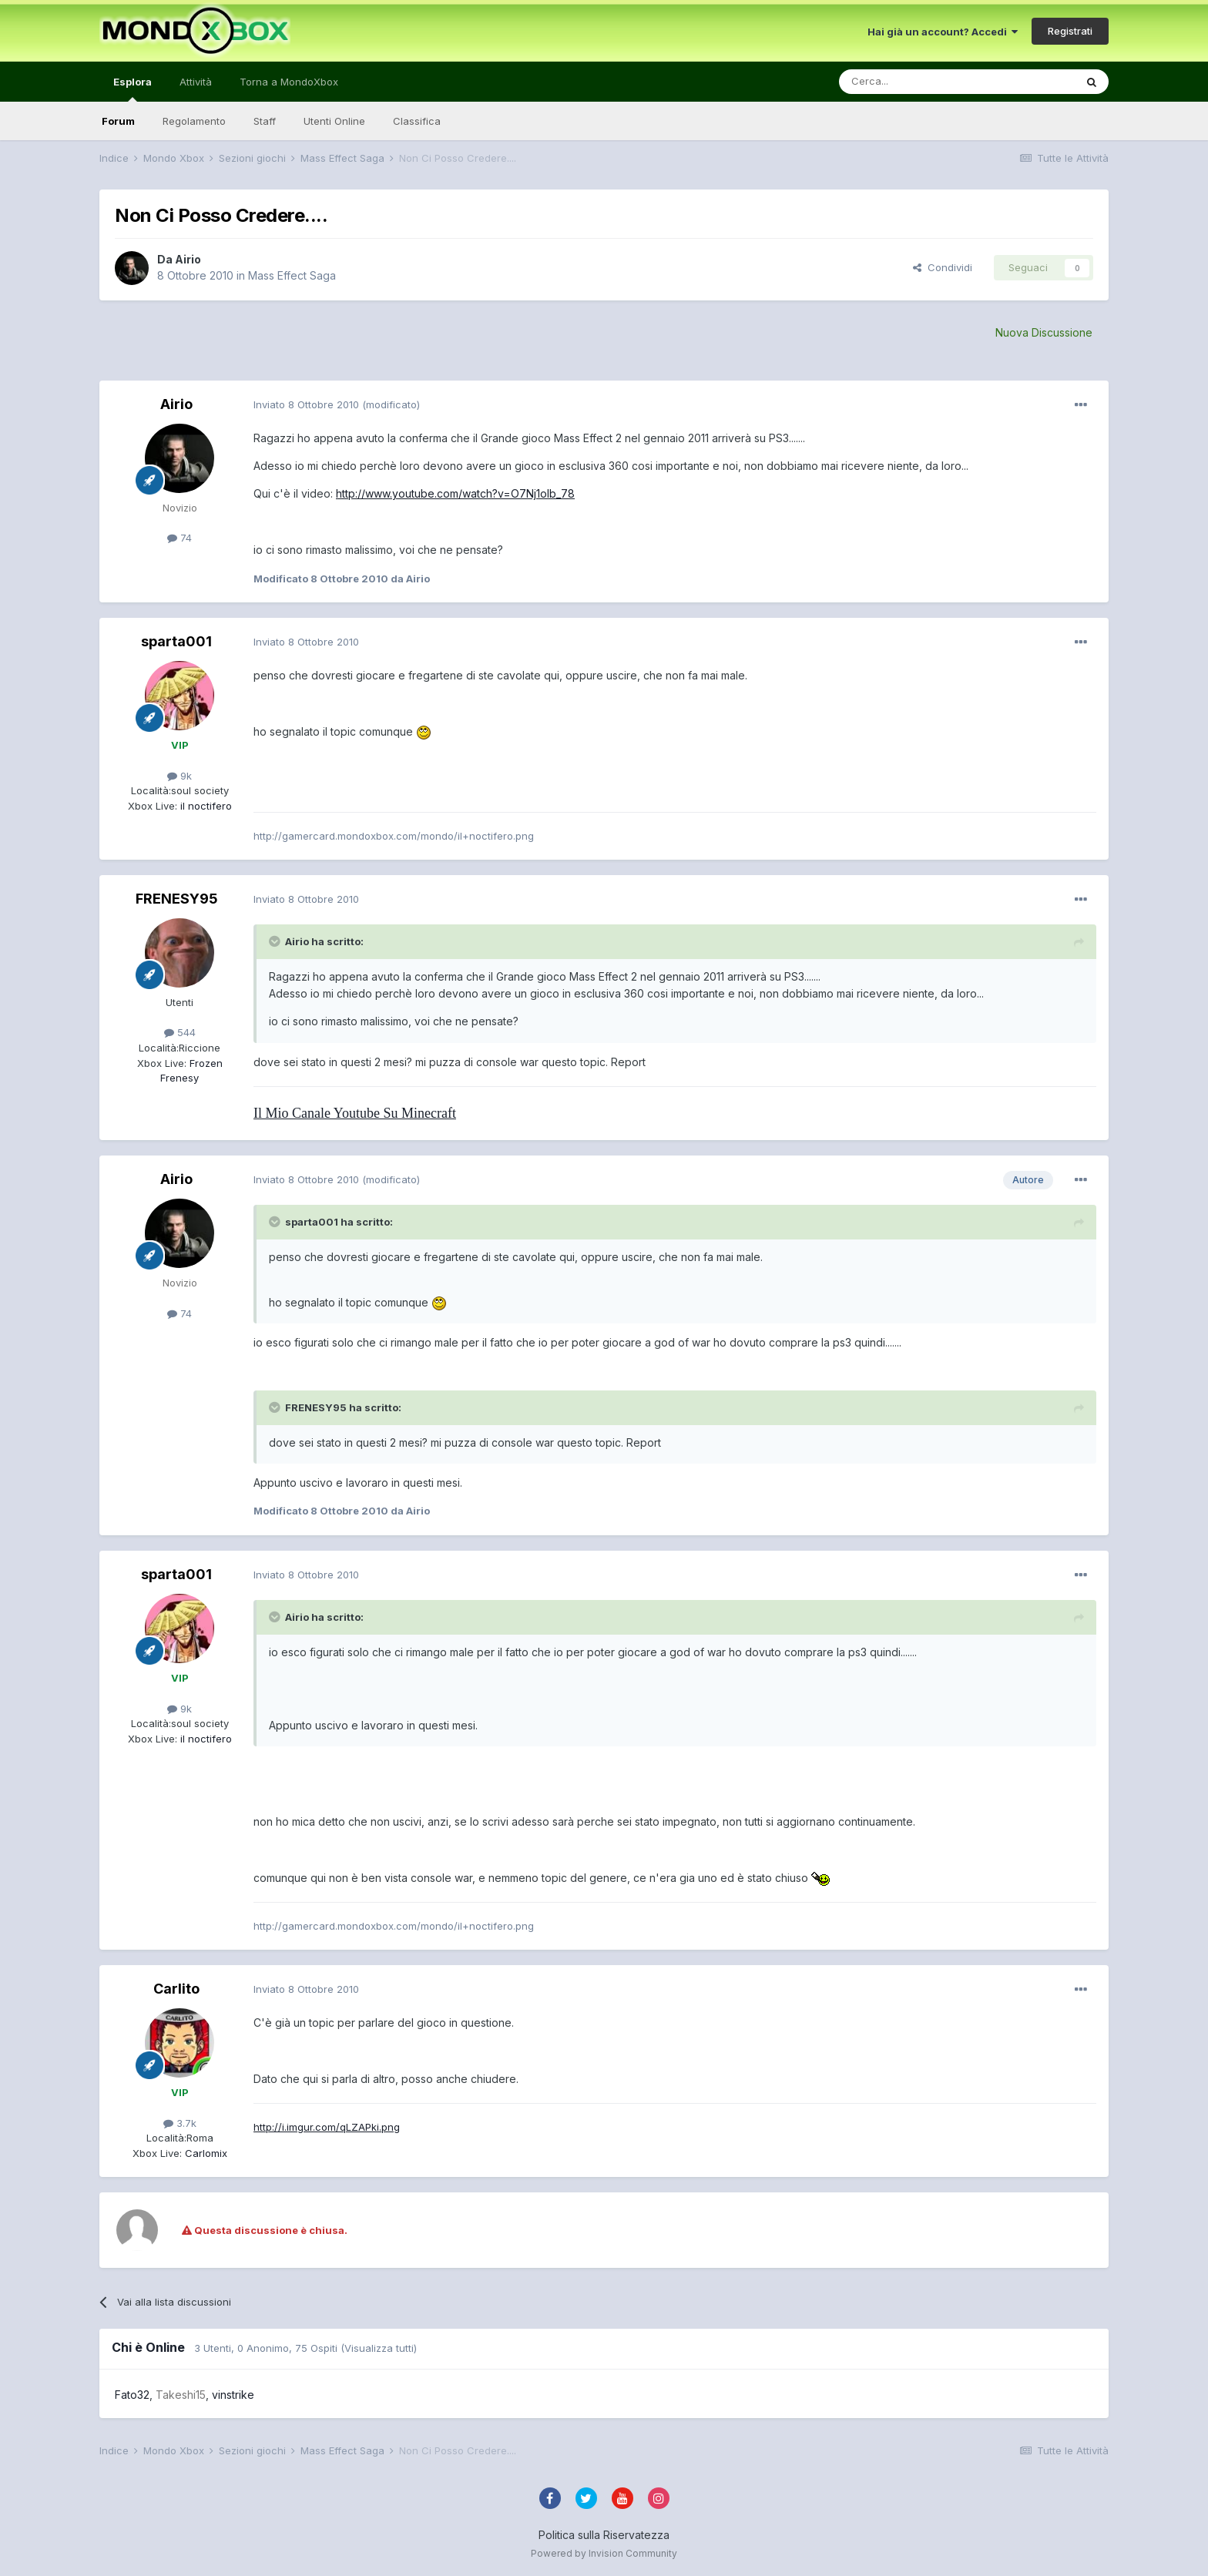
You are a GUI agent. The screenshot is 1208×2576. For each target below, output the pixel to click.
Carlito (176, 1989)
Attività (196, 81)
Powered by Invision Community (604, 2553)
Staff (264, 121)
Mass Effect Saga (292, 275)
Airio (188, 259)
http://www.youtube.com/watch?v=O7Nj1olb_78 (455, 493)
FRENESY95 (177, 899)
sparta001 (176, 641)
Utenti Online (334, 121)
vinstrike (233, 2394)
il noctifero (204, 806)
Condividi (942, 267)
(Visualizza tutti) (379, 2348)
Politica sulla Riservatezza (604, 2534)
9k (179, 776)
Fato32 (132, 2394)
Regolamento (194, 121)
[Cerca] (910, 81)
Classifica (417, 121)
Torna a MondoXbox (289, 81)
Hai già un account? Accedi (942, 31)
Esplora (132, 88)
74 (179, 538)
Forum (118, 121)
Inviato (306, 404)
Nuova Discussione (1043, 332)
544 (180, 1032)
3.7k (179, 2123)
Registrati (1070, 31)
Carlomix (204, 2153)
